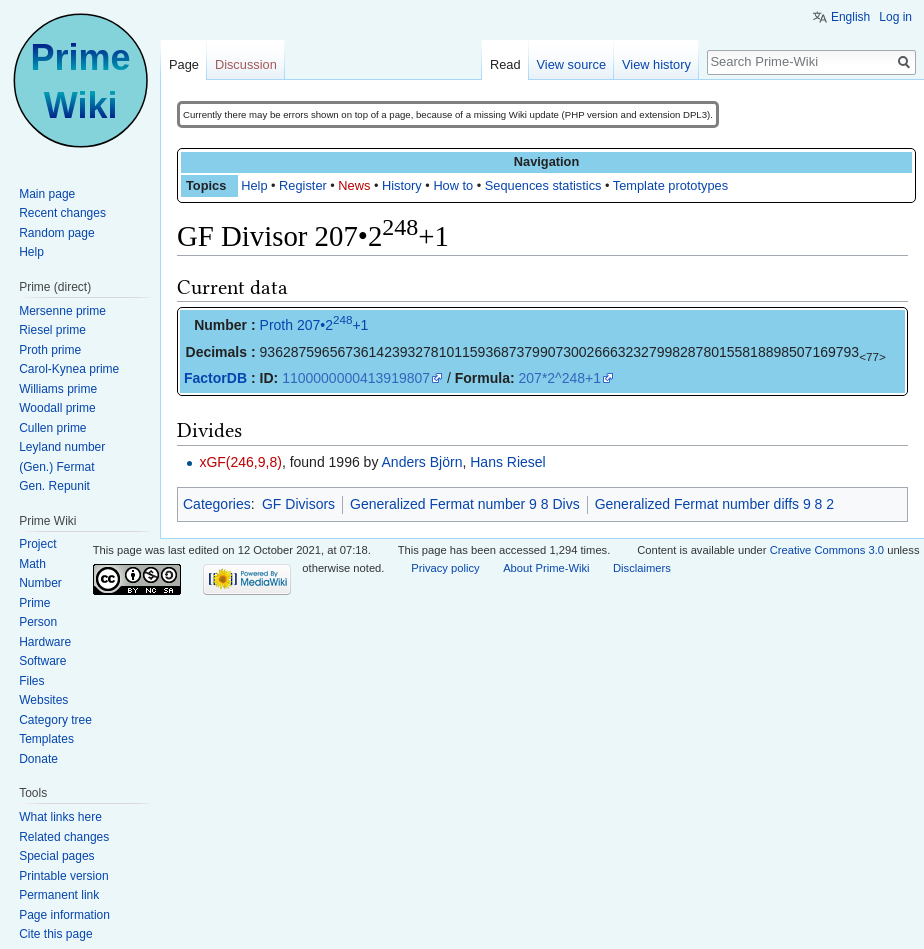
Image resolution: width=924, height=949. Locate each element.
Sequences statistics (543, 185)
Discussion (246, 64)
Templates (46, 739)
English (850, 17)
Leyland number (62, 447)
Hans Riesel (507, 462)
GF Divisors (298, 504)
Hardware (45, 642)
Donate (38, 759)
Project (37, 544)
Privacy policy (445, 568)
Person (38, 622)
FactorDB (215, 378)
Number (40, 583)
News (354, 185)
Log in (895, 17)
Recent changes (62, 213)
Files (31, 681)
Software (42, 661)
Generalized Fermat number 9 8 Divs (465, 504)
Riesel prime (52, 330)
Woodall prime (57, 408)
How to (453, 185)
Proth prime (50, 350)
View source (571, 64)
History (402, 185)
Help (254, 185)
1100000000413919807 (356, 378)
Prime (34, 603)
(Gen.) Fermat (56, 467)
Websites (43, 700)
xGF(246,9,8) (240, 462)
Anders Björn (422, 462)
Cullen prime (52, 428)
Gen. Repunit (54, 486)
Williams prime (58, 389)
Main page (47, 194)
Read (505, 64)
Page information (64, 915)
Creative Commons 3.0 (827, 550)
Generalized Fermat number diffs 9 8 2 (714, 504)
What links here (60, 817)
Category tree (55, 720)
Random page (56, 233)
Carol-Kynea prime (69, 369)
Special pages (56, 856)
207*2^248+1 (560, 378)
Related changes (64, 837)
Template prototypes (670, 185)
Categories (217, 504)
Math (32, 564)
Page (184, 64)
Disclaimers (642, 568)
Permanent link (59, 895)
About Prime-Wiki (546, 568)
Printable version (63, 876)
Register (303, 185)
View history (656, 64)
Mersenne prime (62, 311)
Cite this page (55, 934)
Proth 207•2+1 (314, 325)
